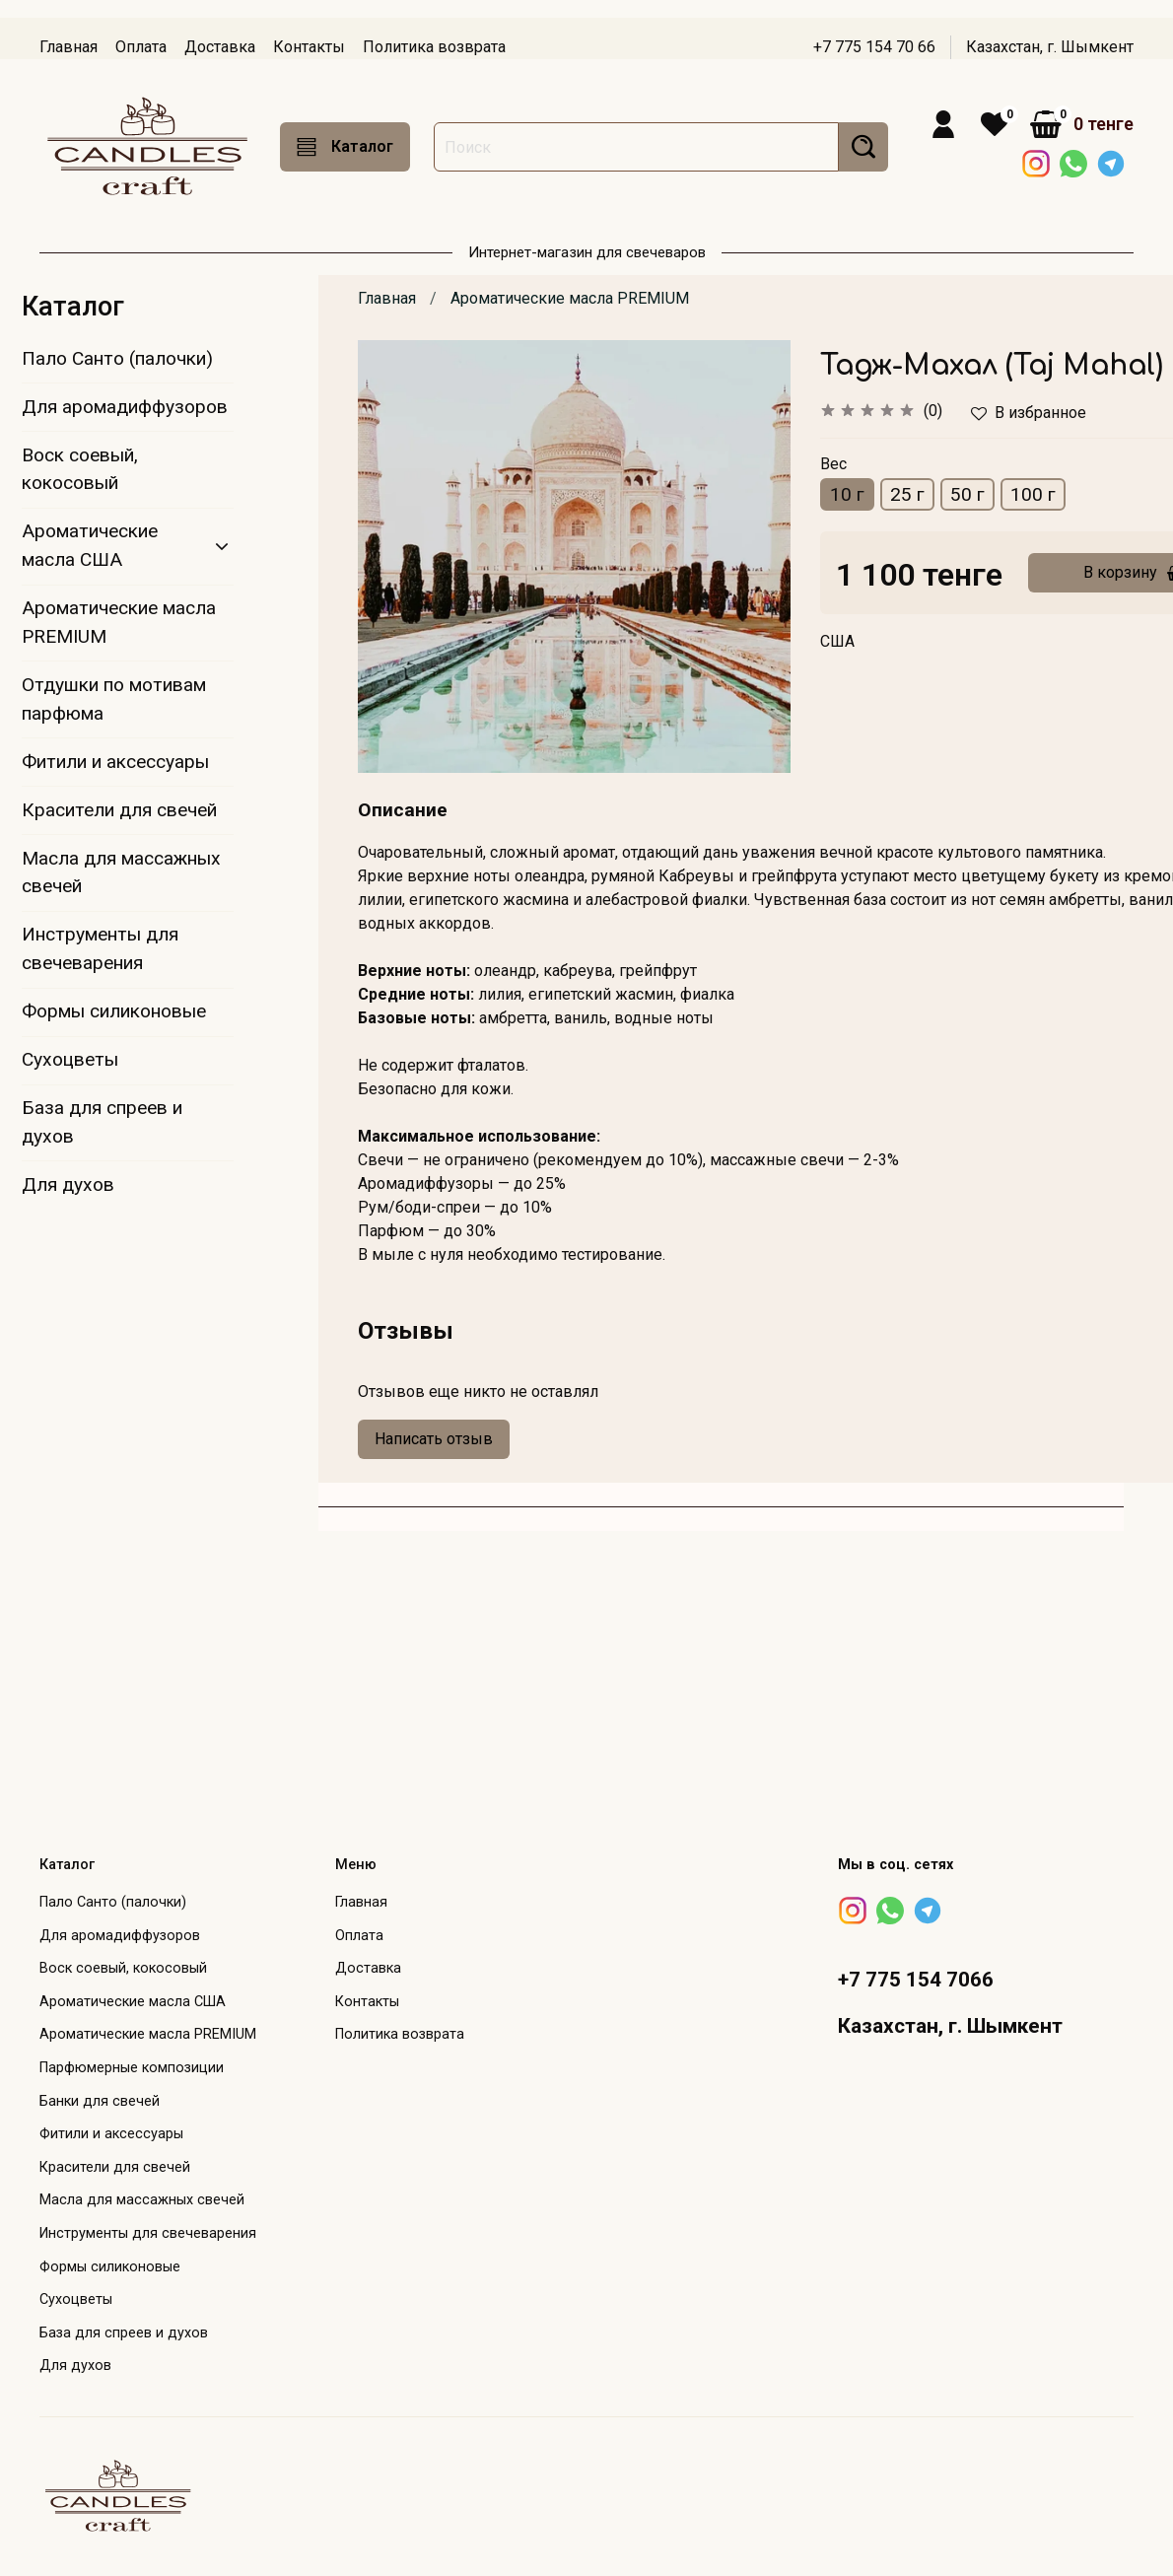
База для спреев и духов (102, 1122)
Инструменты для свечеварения (100, 948)
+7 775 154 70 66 (874, 46)
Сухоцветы (70, 1059)
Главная (68, 46)
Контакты (309, 46)
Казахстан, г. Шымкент (1050, 46)
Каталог (345, 147)
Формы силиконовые (114, 1011)
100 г (1033, 494)
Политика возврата (434, 46)
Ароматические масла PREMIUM (569, 298)
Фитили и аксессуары (115, 761)
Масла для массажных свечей (121, 872)
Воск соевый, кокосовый (80, 469)
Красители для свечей (119, 810)
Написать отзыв (434, 1438)
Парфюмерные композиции (131, 2067)
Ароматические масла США (90, 545)
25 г (907, 494)
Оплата (141, 46)
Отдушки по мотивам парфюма (114, 699)
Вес (833, 463)
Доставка (219, 46)
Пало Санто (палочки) (117, 358)
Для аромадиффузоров (125, 406)
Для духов (68, 1184)
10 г (847, 494)
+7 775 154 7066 (916, 1979)
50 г (967, 494)
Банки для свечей (99, 2101)
